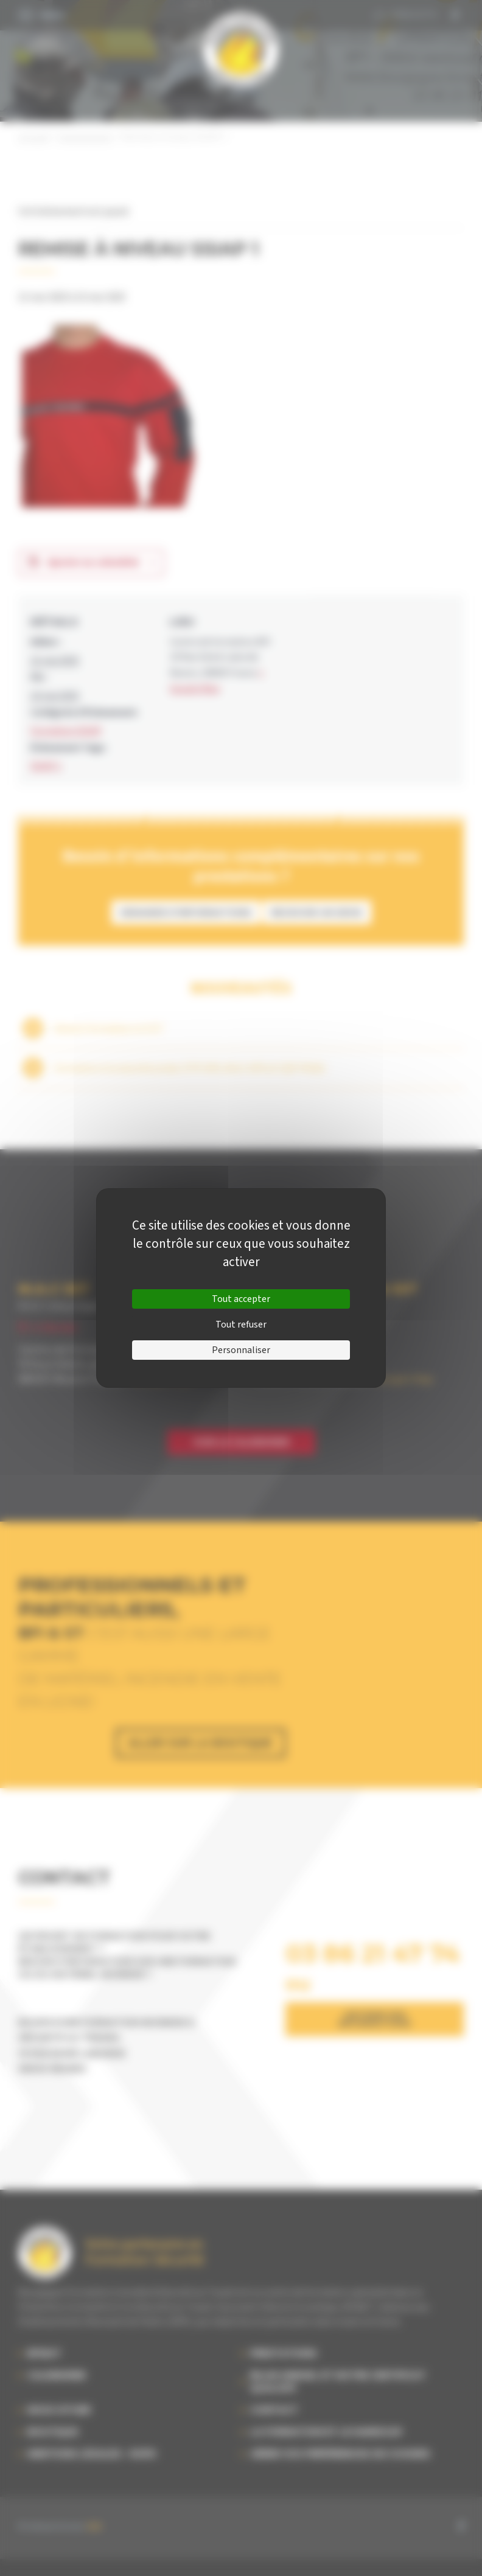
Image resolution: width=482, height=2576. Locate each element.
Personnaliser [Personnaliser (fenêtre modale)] (241, 1350)
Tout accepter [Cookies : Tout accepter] (241, 1299)
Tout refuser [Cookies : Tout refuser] (241, 1324)
